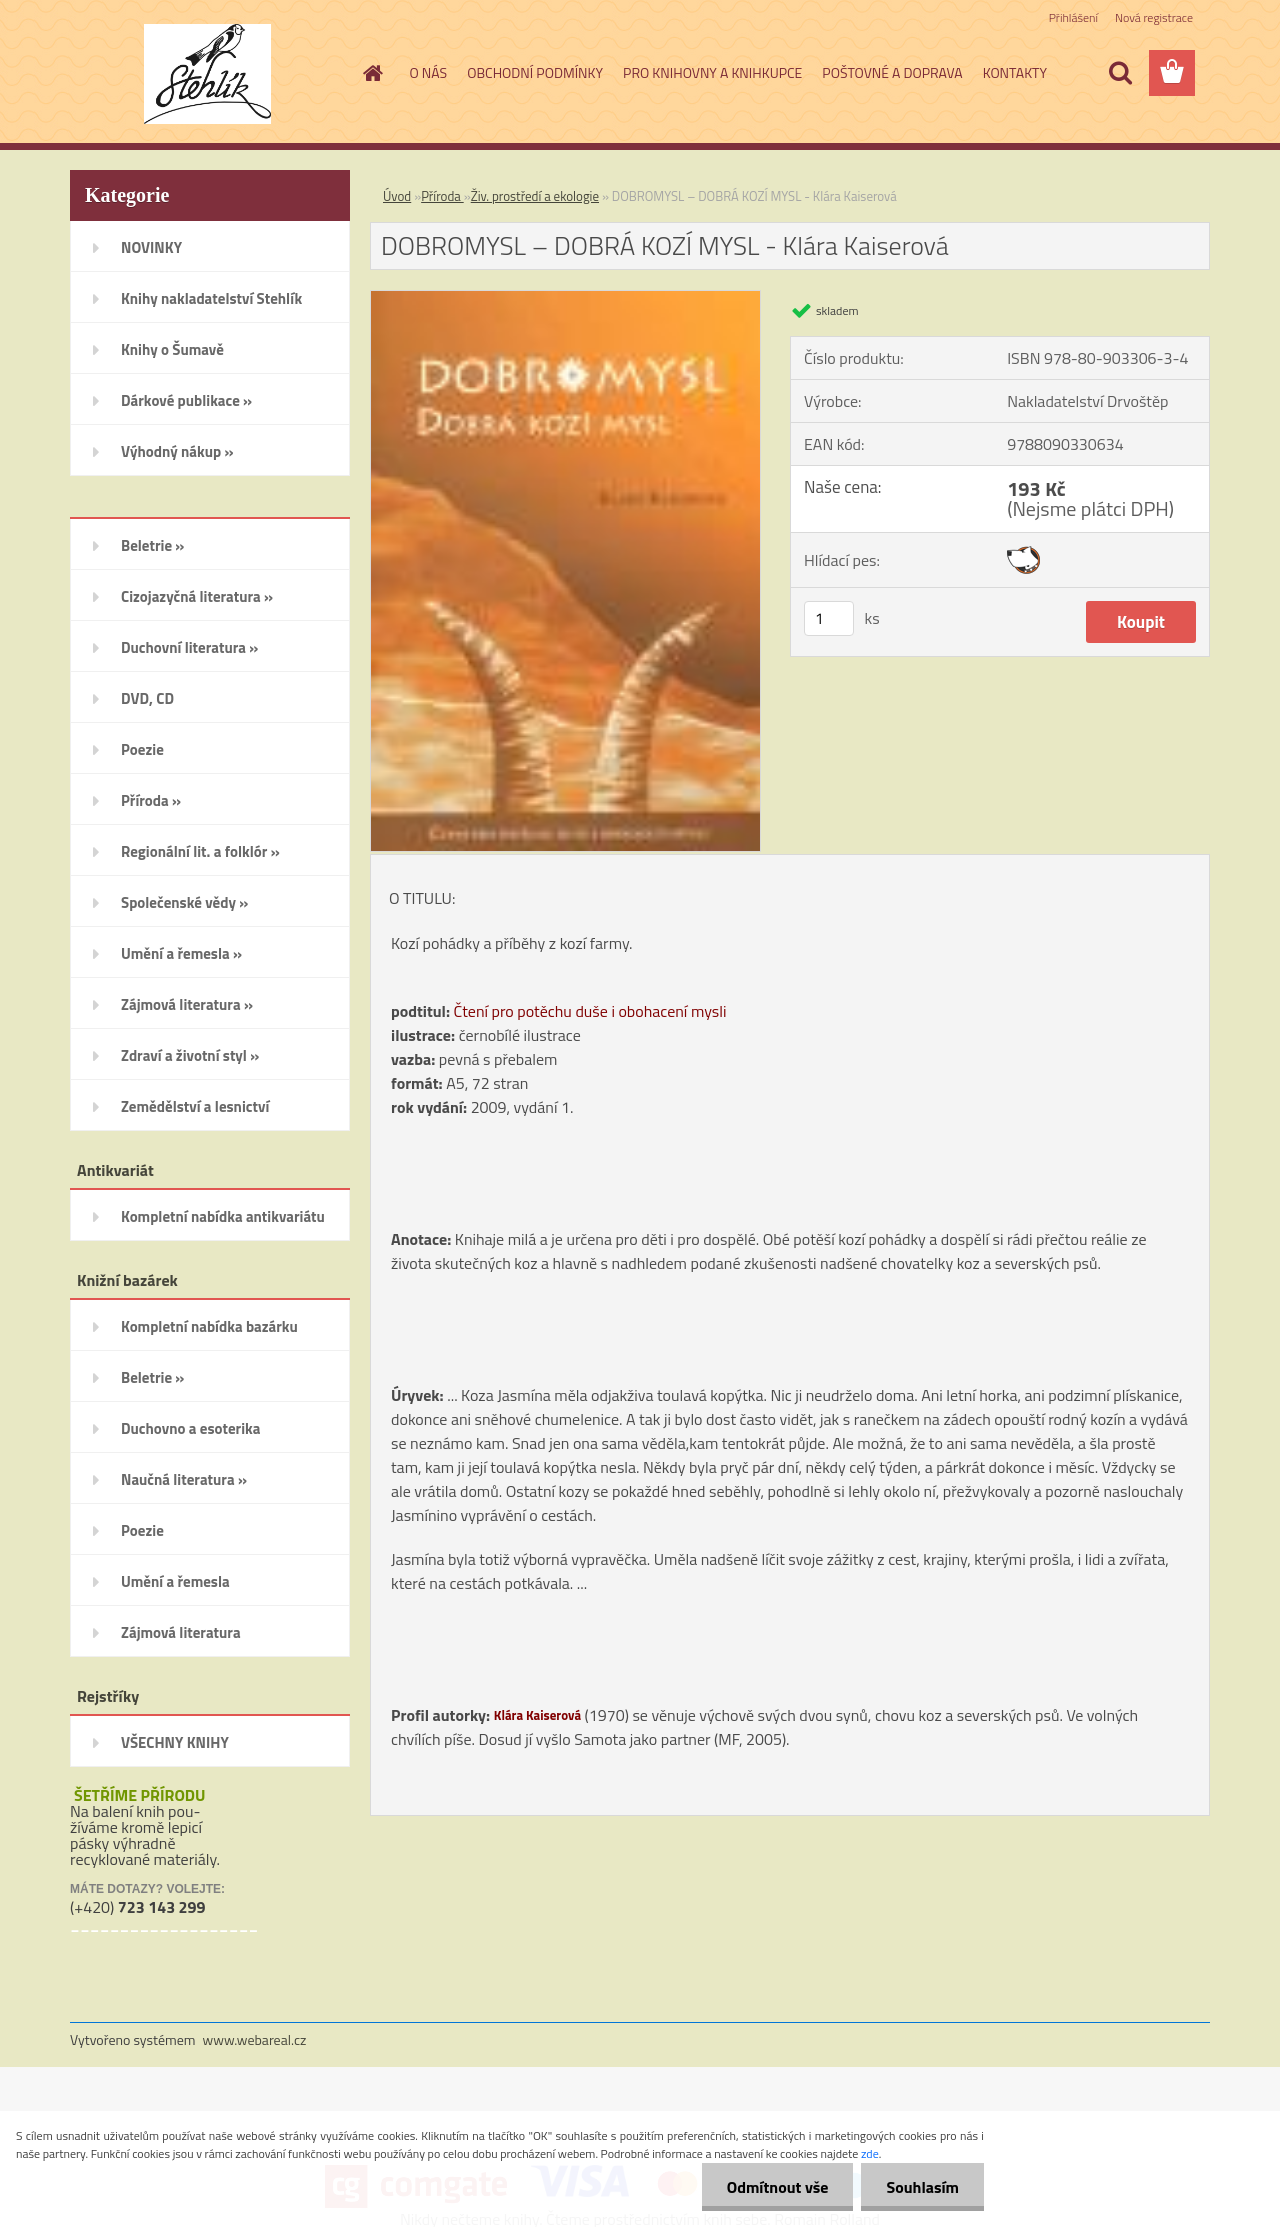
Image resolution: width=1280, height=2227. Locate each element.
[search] (1120, 73)
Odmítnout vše (778, 2187)
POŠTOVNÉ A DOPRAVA (892, 72)
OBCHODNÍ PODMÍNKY (535, 72)
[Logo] (207, 74)
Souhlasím (922, 2187)
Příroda (442, 196)
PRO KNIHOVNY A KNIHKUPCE (712, 72)
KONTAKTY (1015, 72)
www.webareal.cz (255, 2039)
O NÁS (429, 72)
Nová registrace (1154, 17)
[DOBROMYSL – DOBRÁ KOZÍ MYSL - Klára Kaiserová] (565, 299)
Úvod (397, 196)
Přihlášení (1073, 17)
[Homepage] (372, 73)
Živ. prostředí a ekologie (535, 196)
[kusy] (829, 618)
